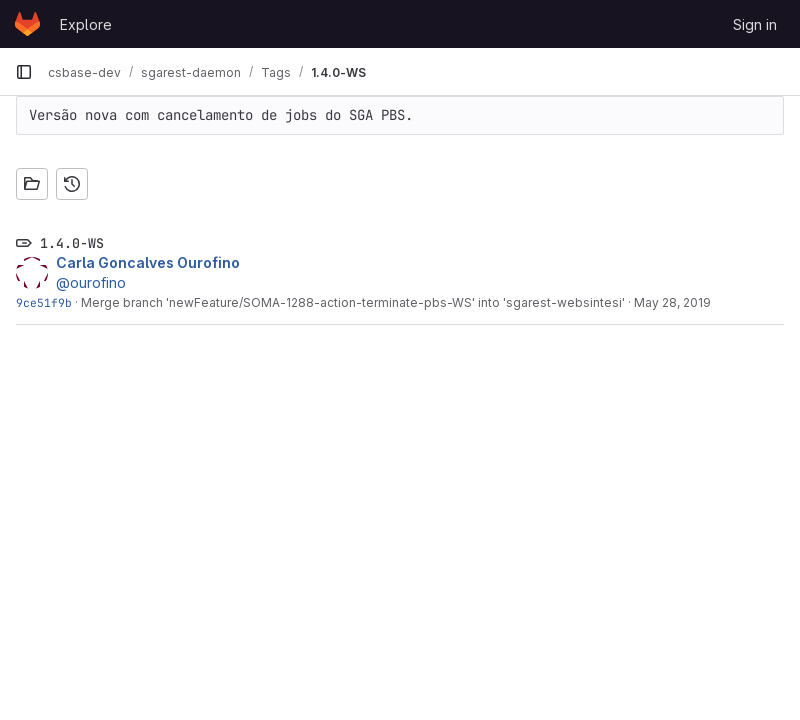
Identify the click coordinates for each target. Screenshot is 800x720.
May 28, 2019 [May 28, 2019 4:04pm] (672, 302)
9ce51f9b (44, 302)
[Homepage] (27, 24)
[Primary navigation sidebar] (24, 72)
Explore (86, 24)
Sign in (755, 24)
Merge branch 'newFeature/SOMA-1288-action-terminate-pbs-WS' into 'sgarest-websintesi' (353, 302)
